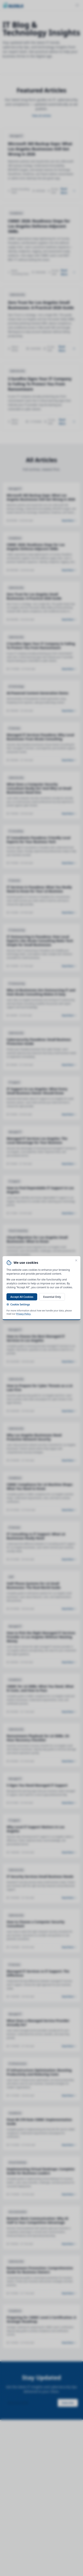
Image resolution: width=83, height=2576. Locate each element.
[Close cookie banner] (76, 1260)
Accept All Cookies (21, 1297)
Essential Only (52, 1297)
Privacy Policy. (23, 1313)
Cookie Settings (18, 1304)
